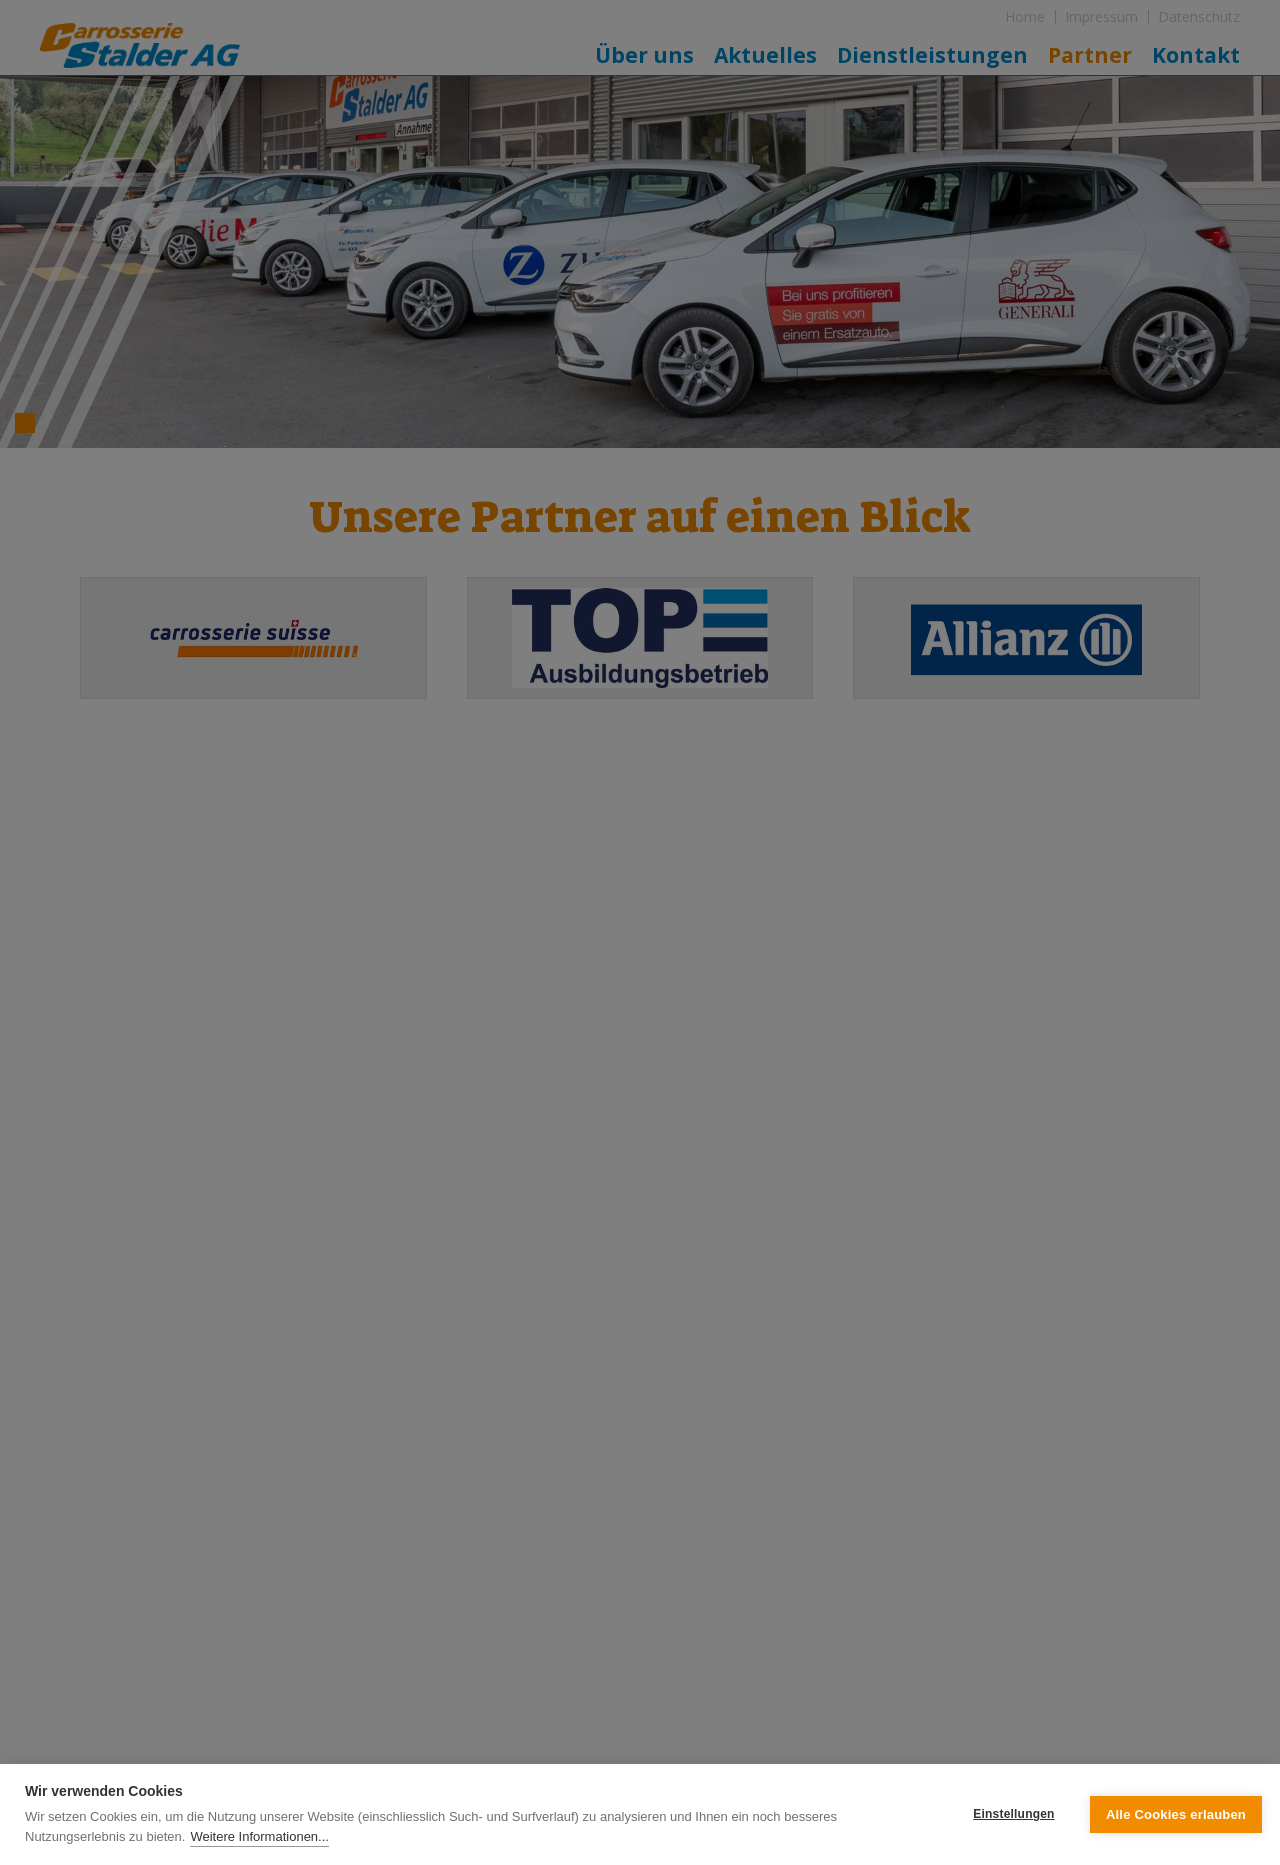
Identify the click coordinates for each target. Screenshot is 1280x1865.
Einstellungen (1013, 1814)
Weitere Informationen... (259, 1836)
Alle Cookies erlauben (1176, 1814)
